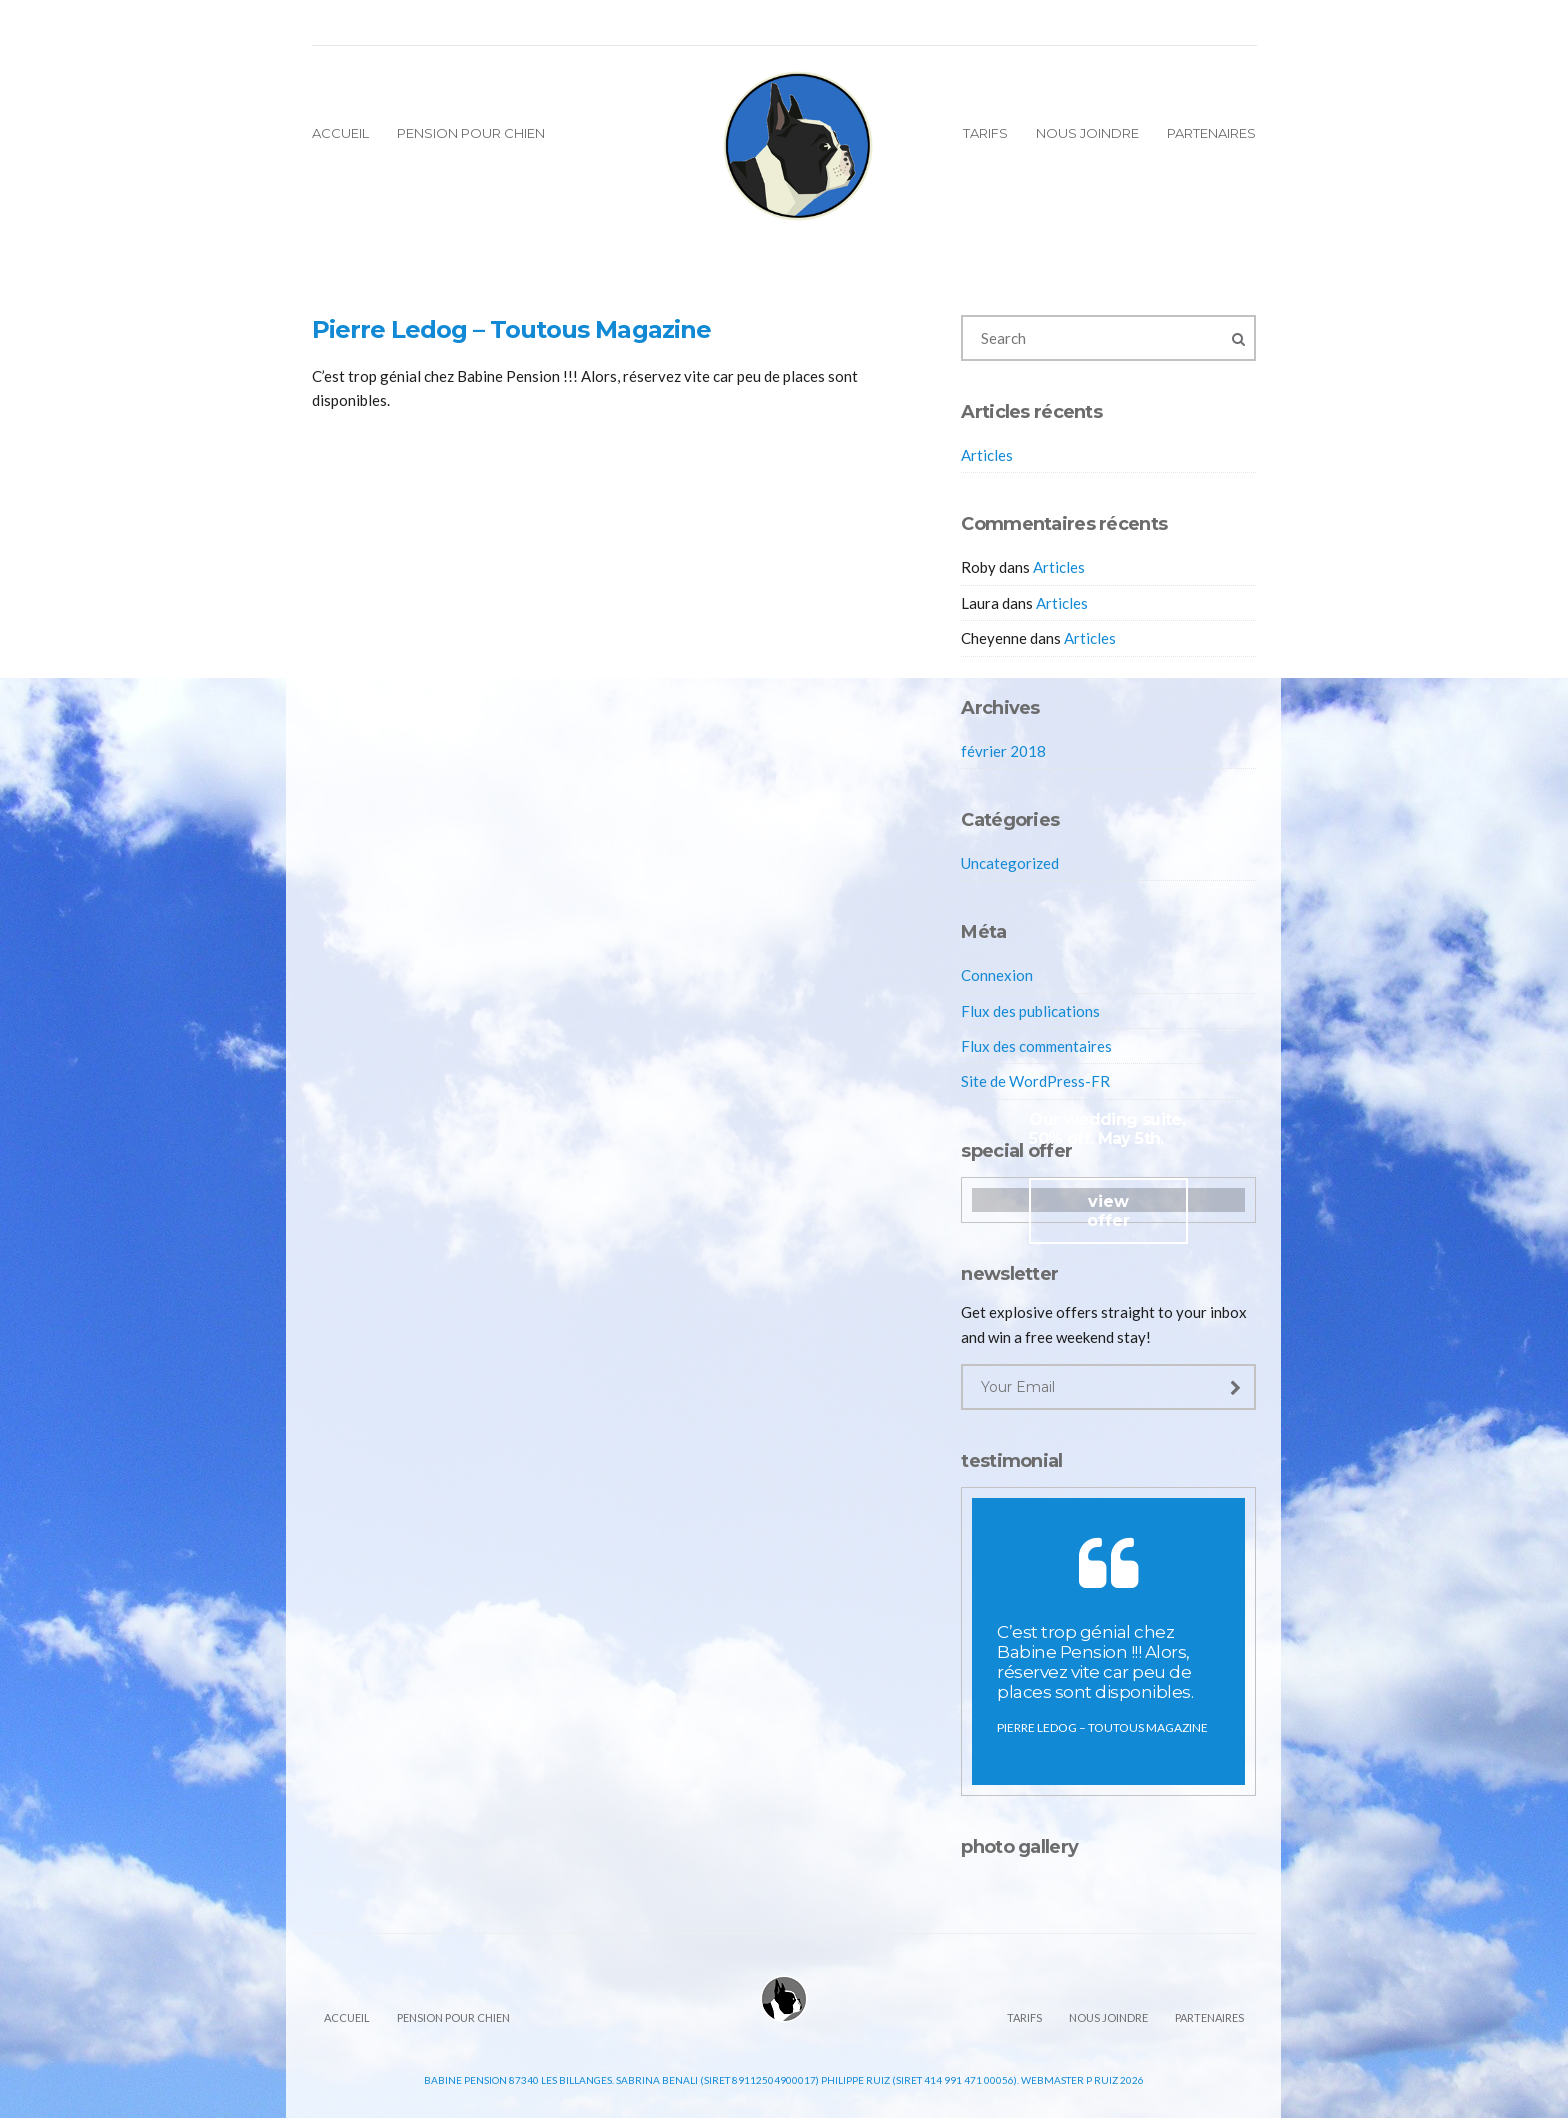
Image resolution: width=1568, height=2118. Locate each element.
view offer (1108, 1211)
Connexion (997, 975)
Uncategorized (1010, 863)
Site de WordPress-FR (1035, 1081)
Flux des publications (1030, 1011)
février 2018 (1003, 751)
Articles (987, 455)
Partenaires (1211, 133)
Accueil (340, 133)
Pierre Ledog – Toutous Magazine (511, 329)
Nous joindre (1087, 133)
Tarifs (985, 133)
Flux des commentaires (1036, 1046)
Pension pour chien (471, 133)
